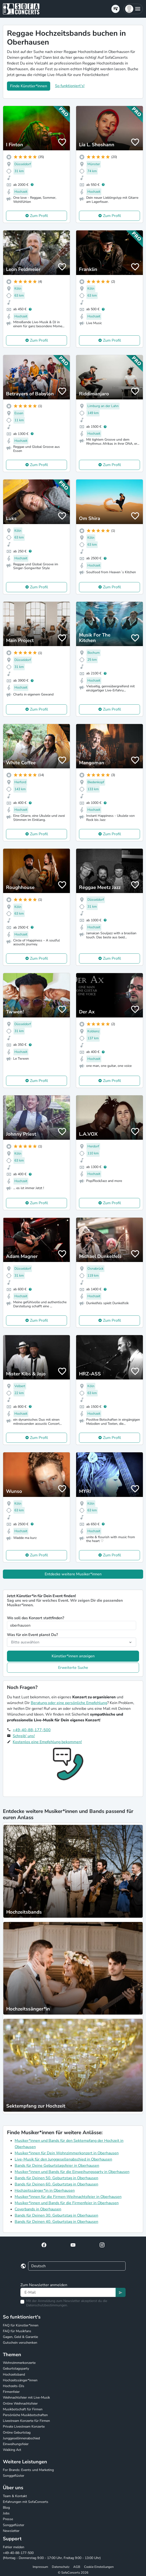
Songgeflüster (13, 2475)
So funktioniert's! (70, 85)
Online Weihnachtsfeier (20, 2403)
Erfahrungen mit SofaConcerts (25, 2502)
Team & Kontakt (15, 2496)
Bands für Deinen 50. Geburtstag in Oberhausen (56, 2178)
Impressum (40, 2567)
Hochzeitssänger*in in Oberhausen (45, 2190)
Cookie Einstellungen (99, 2567)
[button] (133, 9)
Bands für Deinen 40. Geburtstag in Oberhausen (56, 2221)
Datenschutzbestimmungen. (47, 2305)
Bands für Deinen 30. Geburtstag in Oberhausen (56, 2215)
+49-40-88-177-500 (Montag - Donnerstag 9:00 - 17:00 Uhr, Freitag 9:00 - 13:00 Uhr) (52, 2555)
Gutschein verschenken (20, 2342)
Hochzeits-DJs (13, 2386)
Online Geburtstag (16, 2432)
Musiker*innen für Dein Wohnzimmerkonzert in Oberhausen (67, 2153)
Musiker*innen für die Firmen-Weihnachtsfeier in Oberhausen (68, 2196)
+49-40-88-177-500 (32, 1730)
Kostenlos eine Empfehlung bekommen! (47, 1742)
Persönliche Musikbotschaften (25, 2415)
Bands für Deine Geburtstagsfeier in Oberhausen (57, 2165)
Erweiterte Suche (73, 1667)
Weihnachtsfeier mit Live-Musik (26, 2397)
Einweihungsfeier (16, 2444)
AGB (76, 2567)
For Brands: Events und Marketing (28, 2470)
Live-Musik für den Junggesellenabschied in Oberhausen (63, 2159)
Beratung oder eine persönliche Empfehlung (69, 1703)
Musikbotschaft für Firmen (23, 2409)
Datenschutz (60, 2567)
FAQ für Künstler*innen (20, 2325)
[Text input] (68, 2292)
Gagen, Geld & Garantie (20, 2337)
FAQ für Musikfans (17, 2331)
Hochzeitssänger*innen (20, 2380)
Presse (8, 2519)
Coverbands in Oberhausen (38, 2209)
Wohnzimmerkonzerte (19, 2362)
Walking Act (12, 2449)
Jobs (6, 2513)
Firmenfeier (11, 2391)
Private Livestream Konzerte (24, 2426)
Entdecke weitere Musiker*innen (73, 1574)
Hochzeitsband (14, 2374)
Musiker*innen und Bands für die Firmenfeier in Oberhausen (67, 2203)
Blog (6, 2507)
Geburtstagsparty (16, 2368)
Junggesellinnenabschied (21, 2438)
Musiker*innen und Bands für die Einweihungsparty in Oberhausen (72, 2171)
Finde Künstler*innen (28, 86)
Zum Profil (39, 215)
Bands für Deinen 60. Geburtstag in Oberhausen (56, 2184)
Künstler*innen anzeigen (73, 1656)
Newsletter (11, 2531)
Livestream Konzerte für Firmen (26, 2420)
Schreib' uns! (24, 1736)
